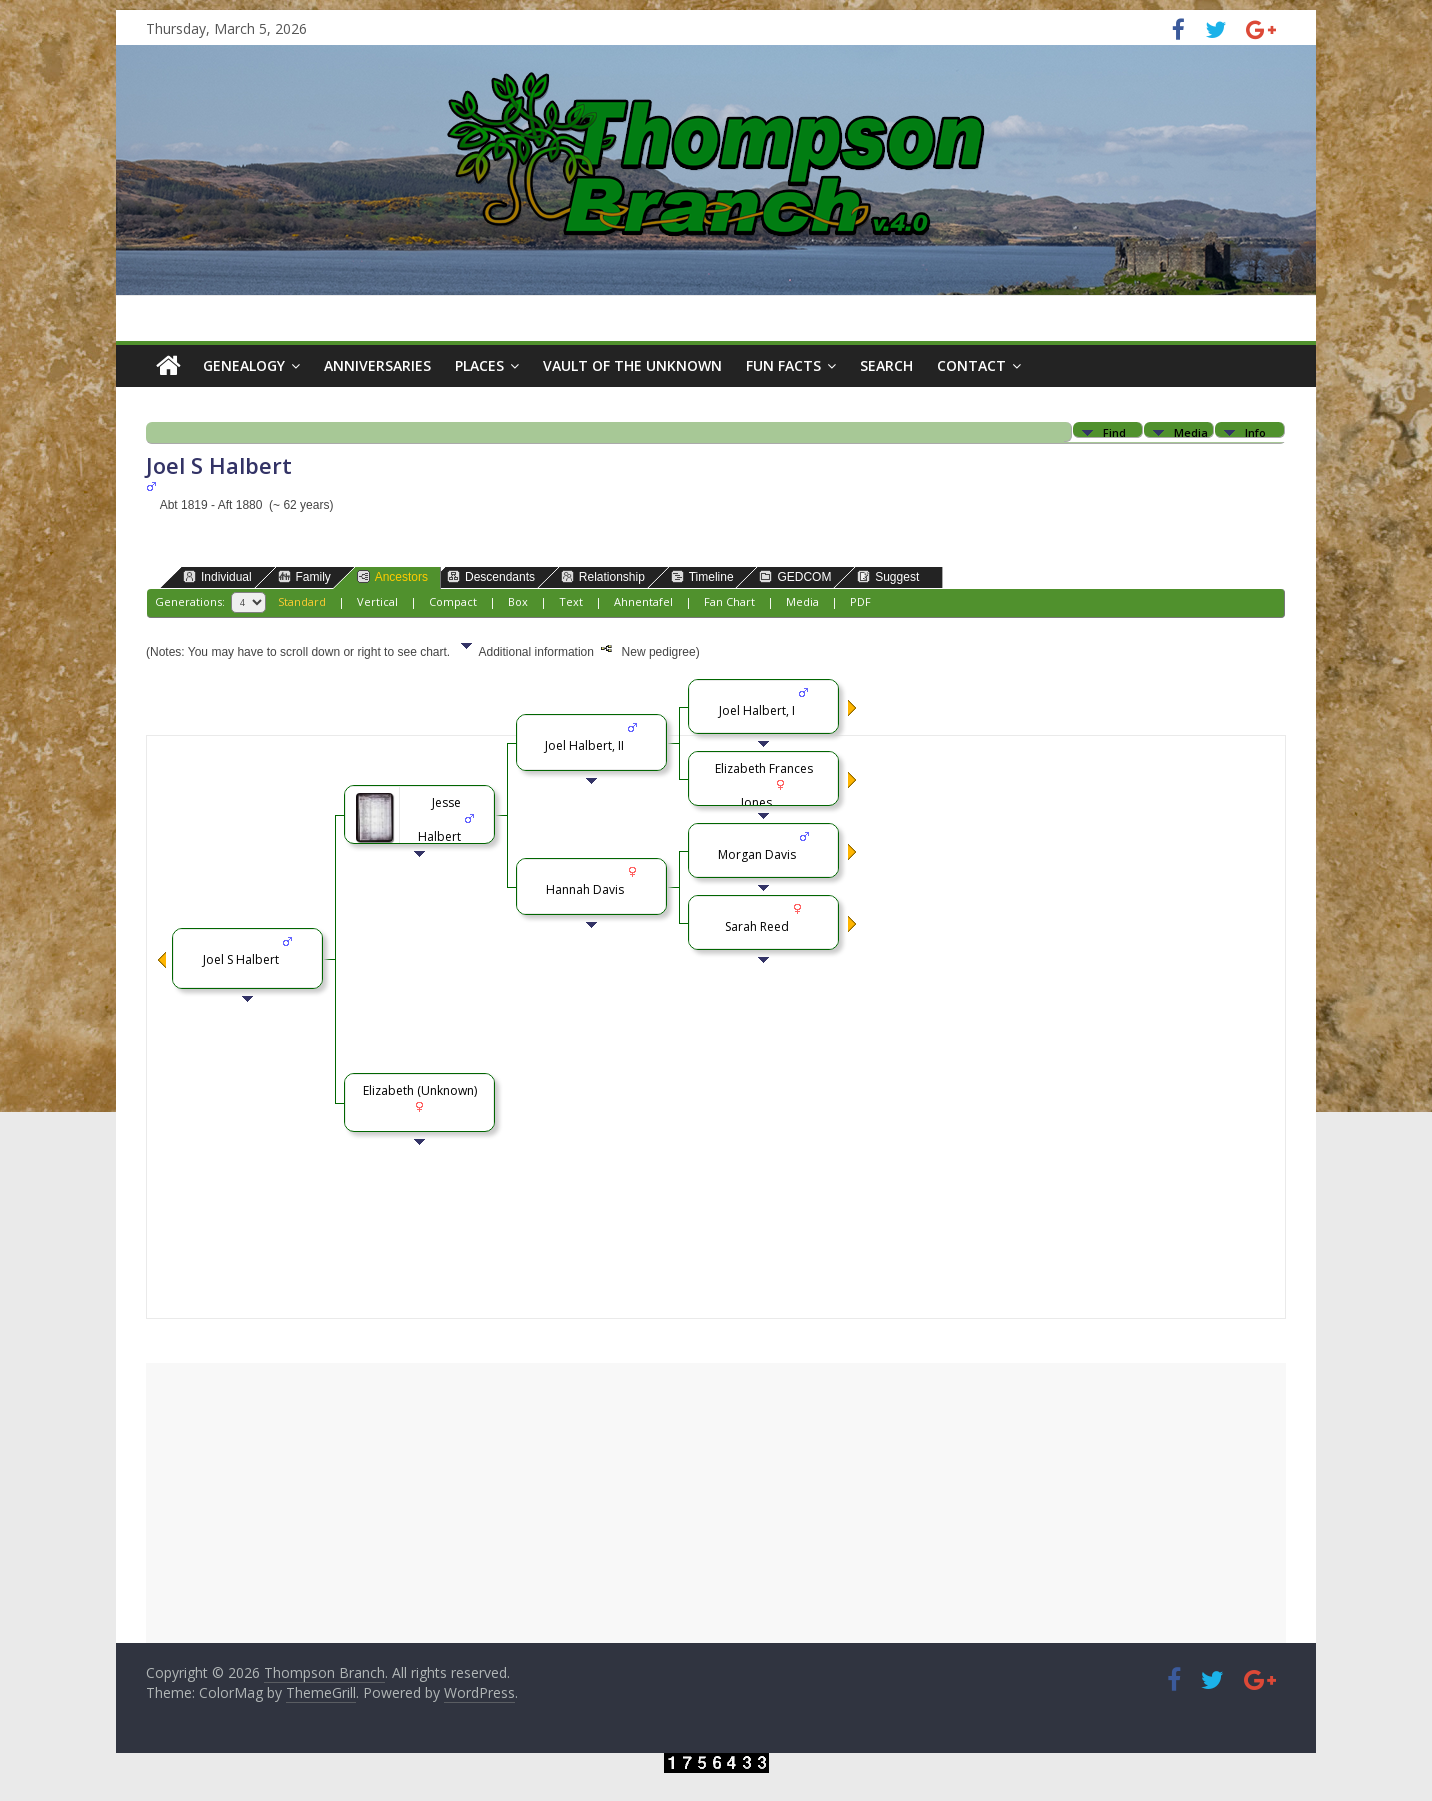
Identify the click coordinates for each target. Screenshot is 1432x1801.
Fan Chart (729, 601)
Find (1114, 431)
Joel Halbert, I (757, 710)
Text (571, 601)
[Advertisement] (716, 1503)
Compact (453, 601)
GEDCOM (795, 576)
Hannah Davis (585, 889)
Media (1191, 431)
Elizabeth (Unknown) (420, 1090)
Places (479, 365)
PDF (860, 601)
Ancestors (392, 576)
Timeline (702, 576)
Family (304, 576)
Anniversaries (377, 365)
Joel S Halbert (241, 959)
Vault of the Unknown (632, 365)
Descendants (491, 576)
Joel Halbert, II (584, 745)
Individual (217, 576)
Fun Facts (783, 365)
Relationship (603, 576)
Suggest (888, 576)
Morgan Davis (757, 854)
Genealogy (244, 365)
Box (518, 601)
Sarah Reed (757, 926)
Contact (971, 365)
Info (1255, 431)
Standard (302, 601)
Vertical (377, 601)
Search (886, 365)
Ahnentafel (643, 601)
